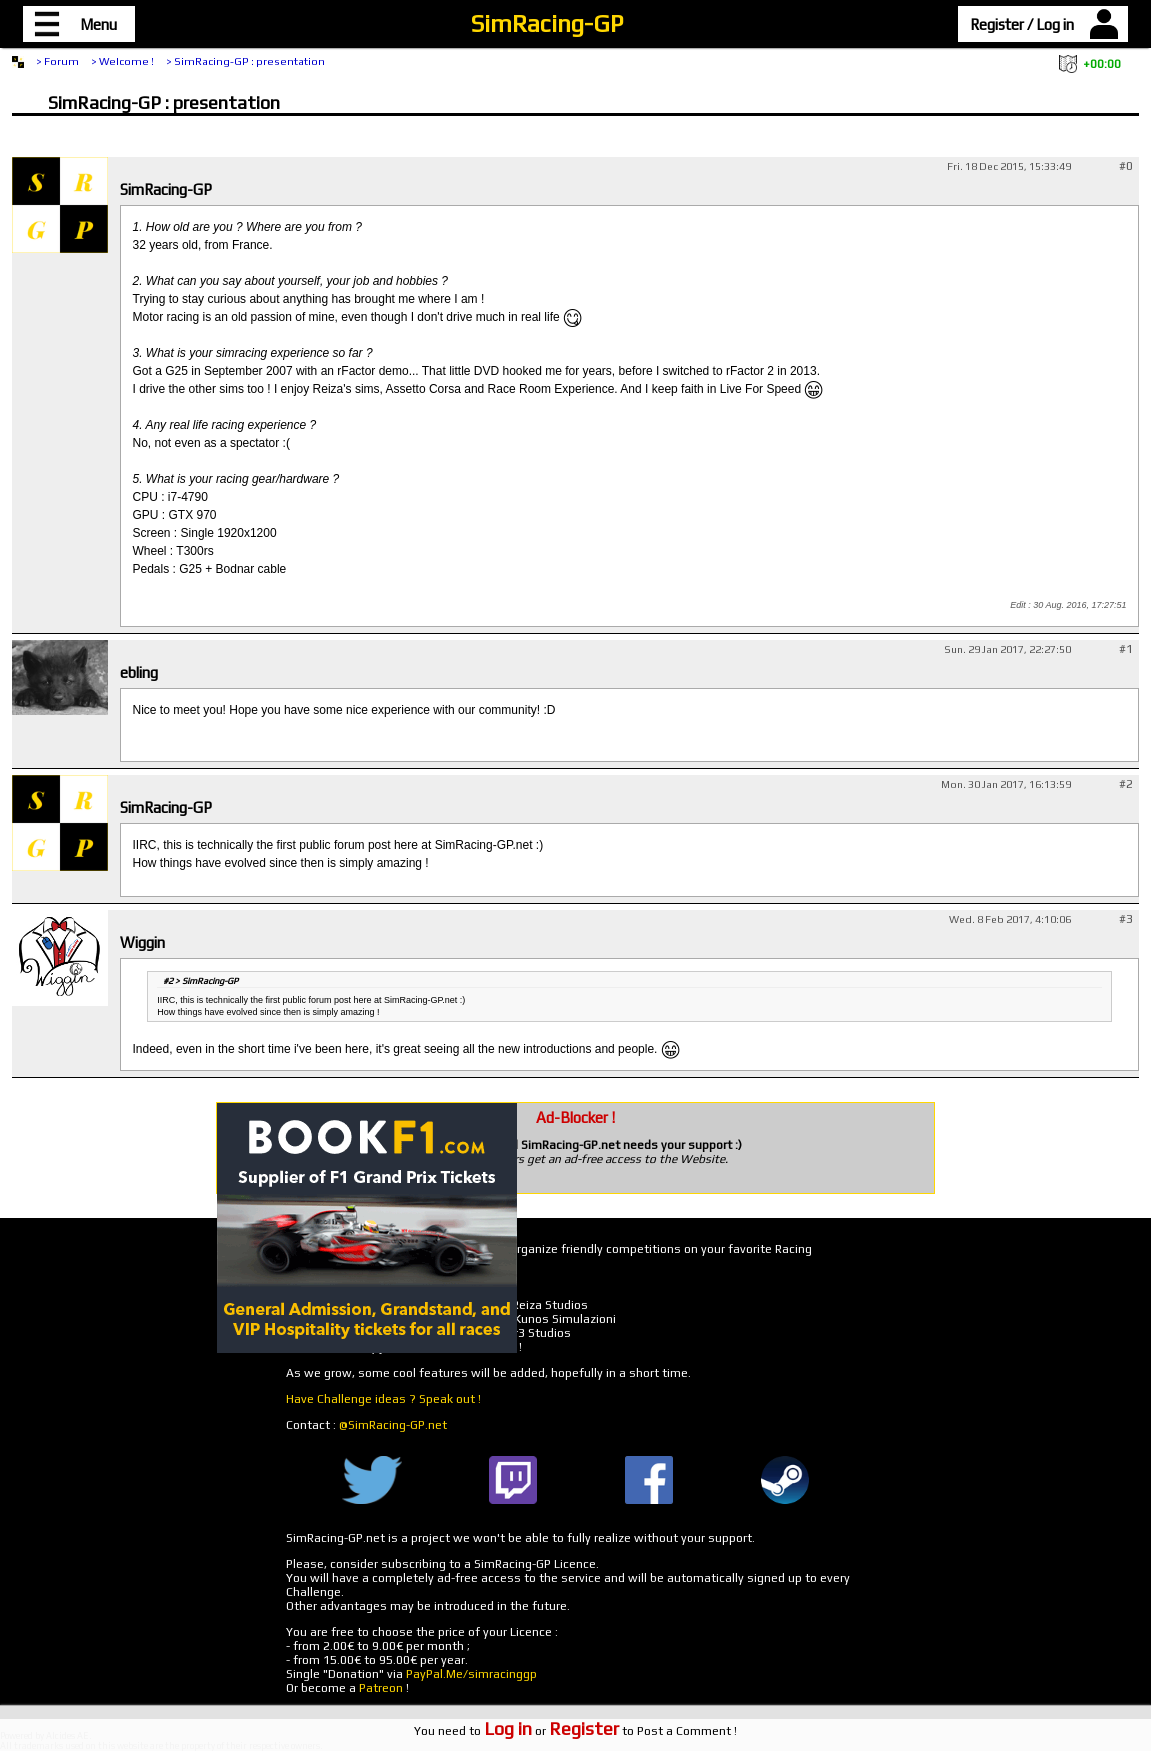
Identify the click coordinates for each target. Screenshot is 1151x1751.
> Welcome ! (122, 61)
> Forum (57, 61)
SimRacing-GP (547, 23)
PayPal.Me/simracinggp (471, 1674)
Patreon (381, 1688)
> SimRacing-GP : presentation (245, 61)
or (551, 1731)
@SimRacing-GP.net (393, 1425)
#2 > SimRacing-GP (200, 981)
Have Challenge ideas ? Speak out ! (383, 1399)
